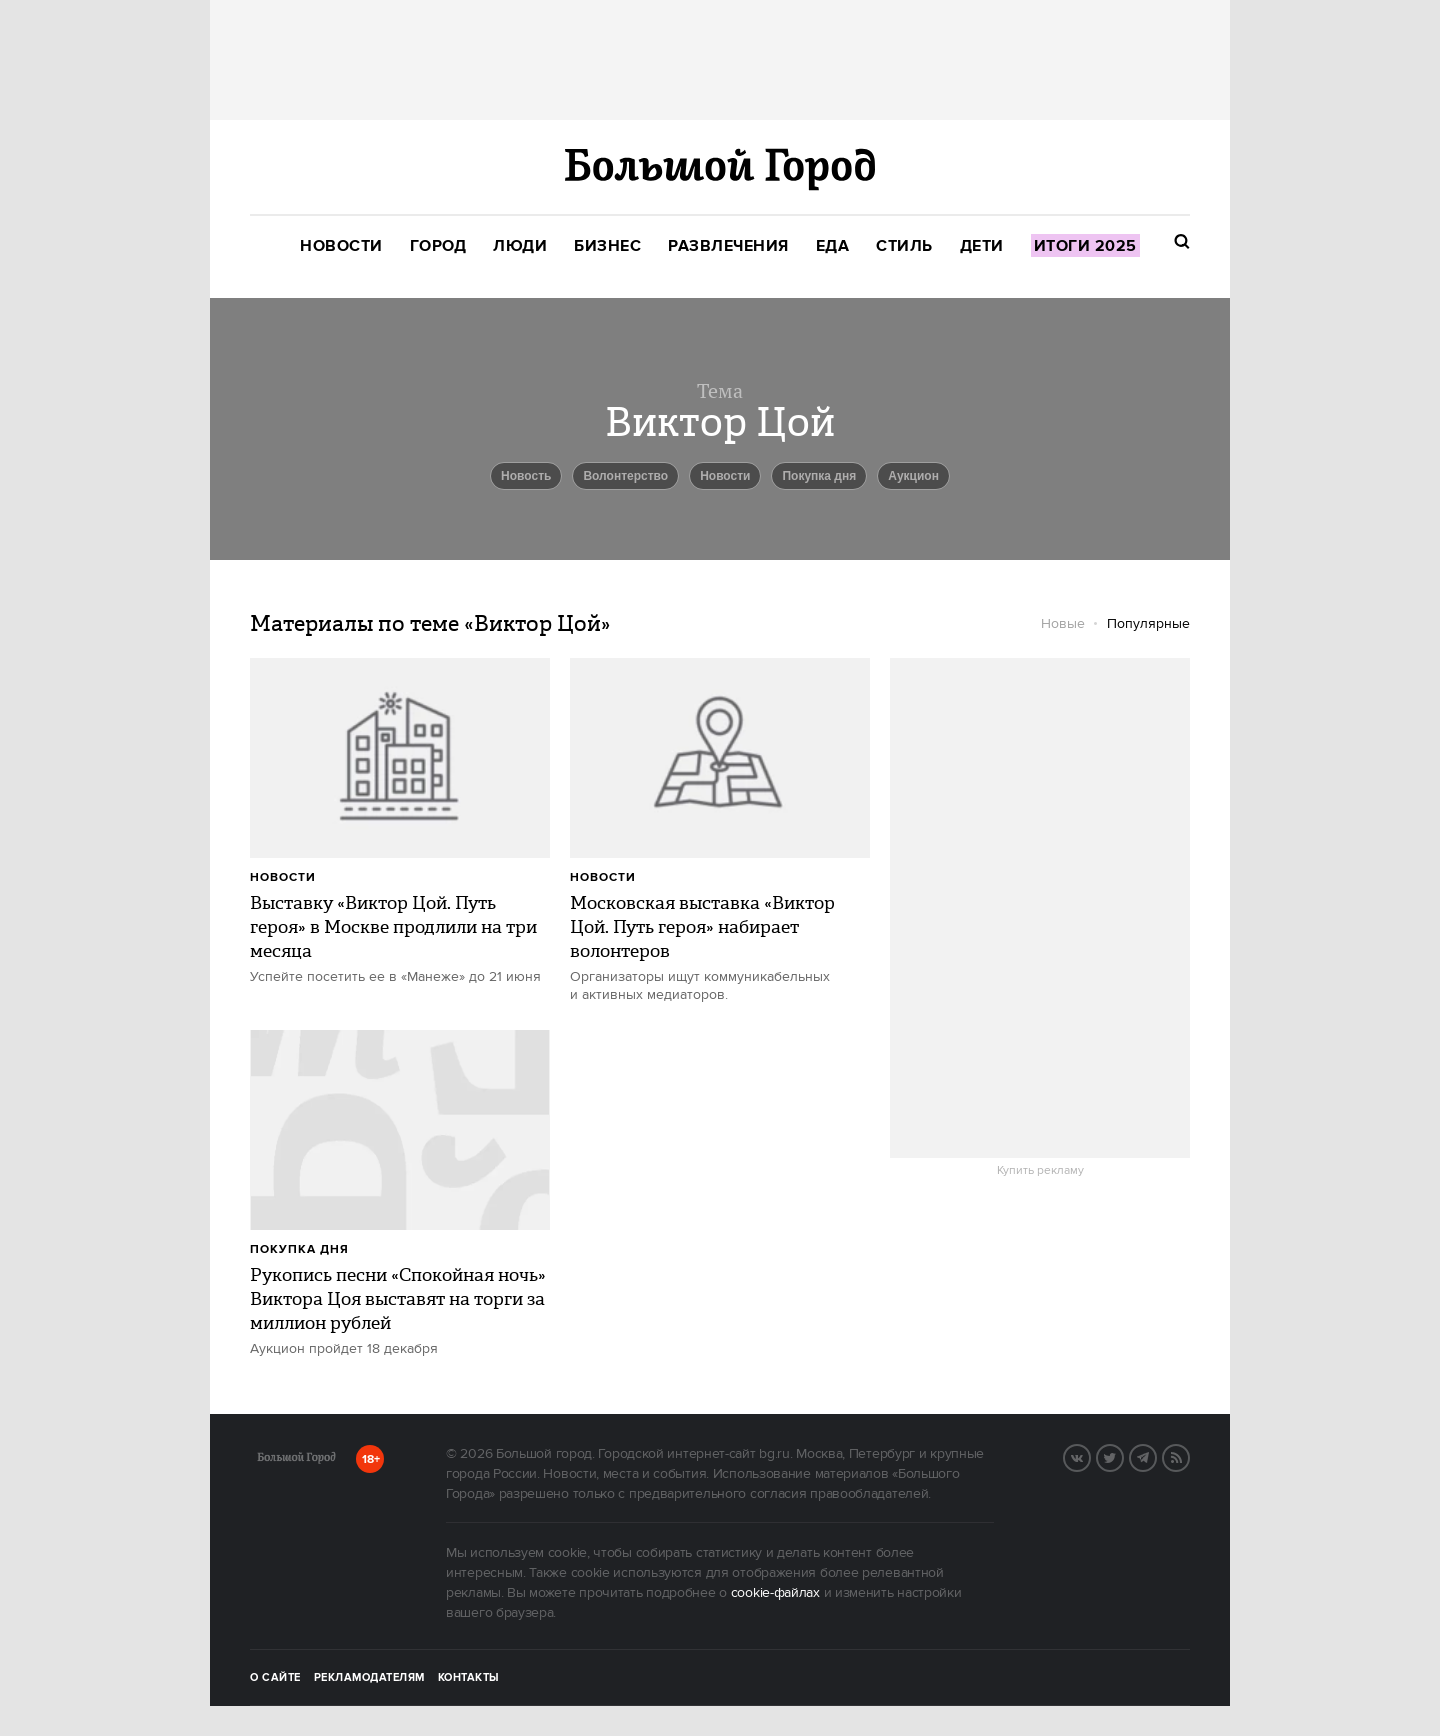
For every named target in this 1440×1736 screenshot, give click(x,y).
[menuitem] (341, 246)
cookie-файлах (775, 1593)
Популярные (1148, 624)
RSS (1189, 1456)
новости (725, 476)
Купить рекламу (1040, 1171)
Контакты (469, 1678)
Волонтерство (625, 476)
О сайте (275, 1678)
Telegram (1156, 1456)
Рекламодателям (369, 1678)
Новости (283, 877)
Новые (1063, 624)
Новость (526, 476)
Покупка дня (819, 476)
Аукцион (913, 476)
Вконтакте (1090, 1456)
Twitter (1123, 1456)
